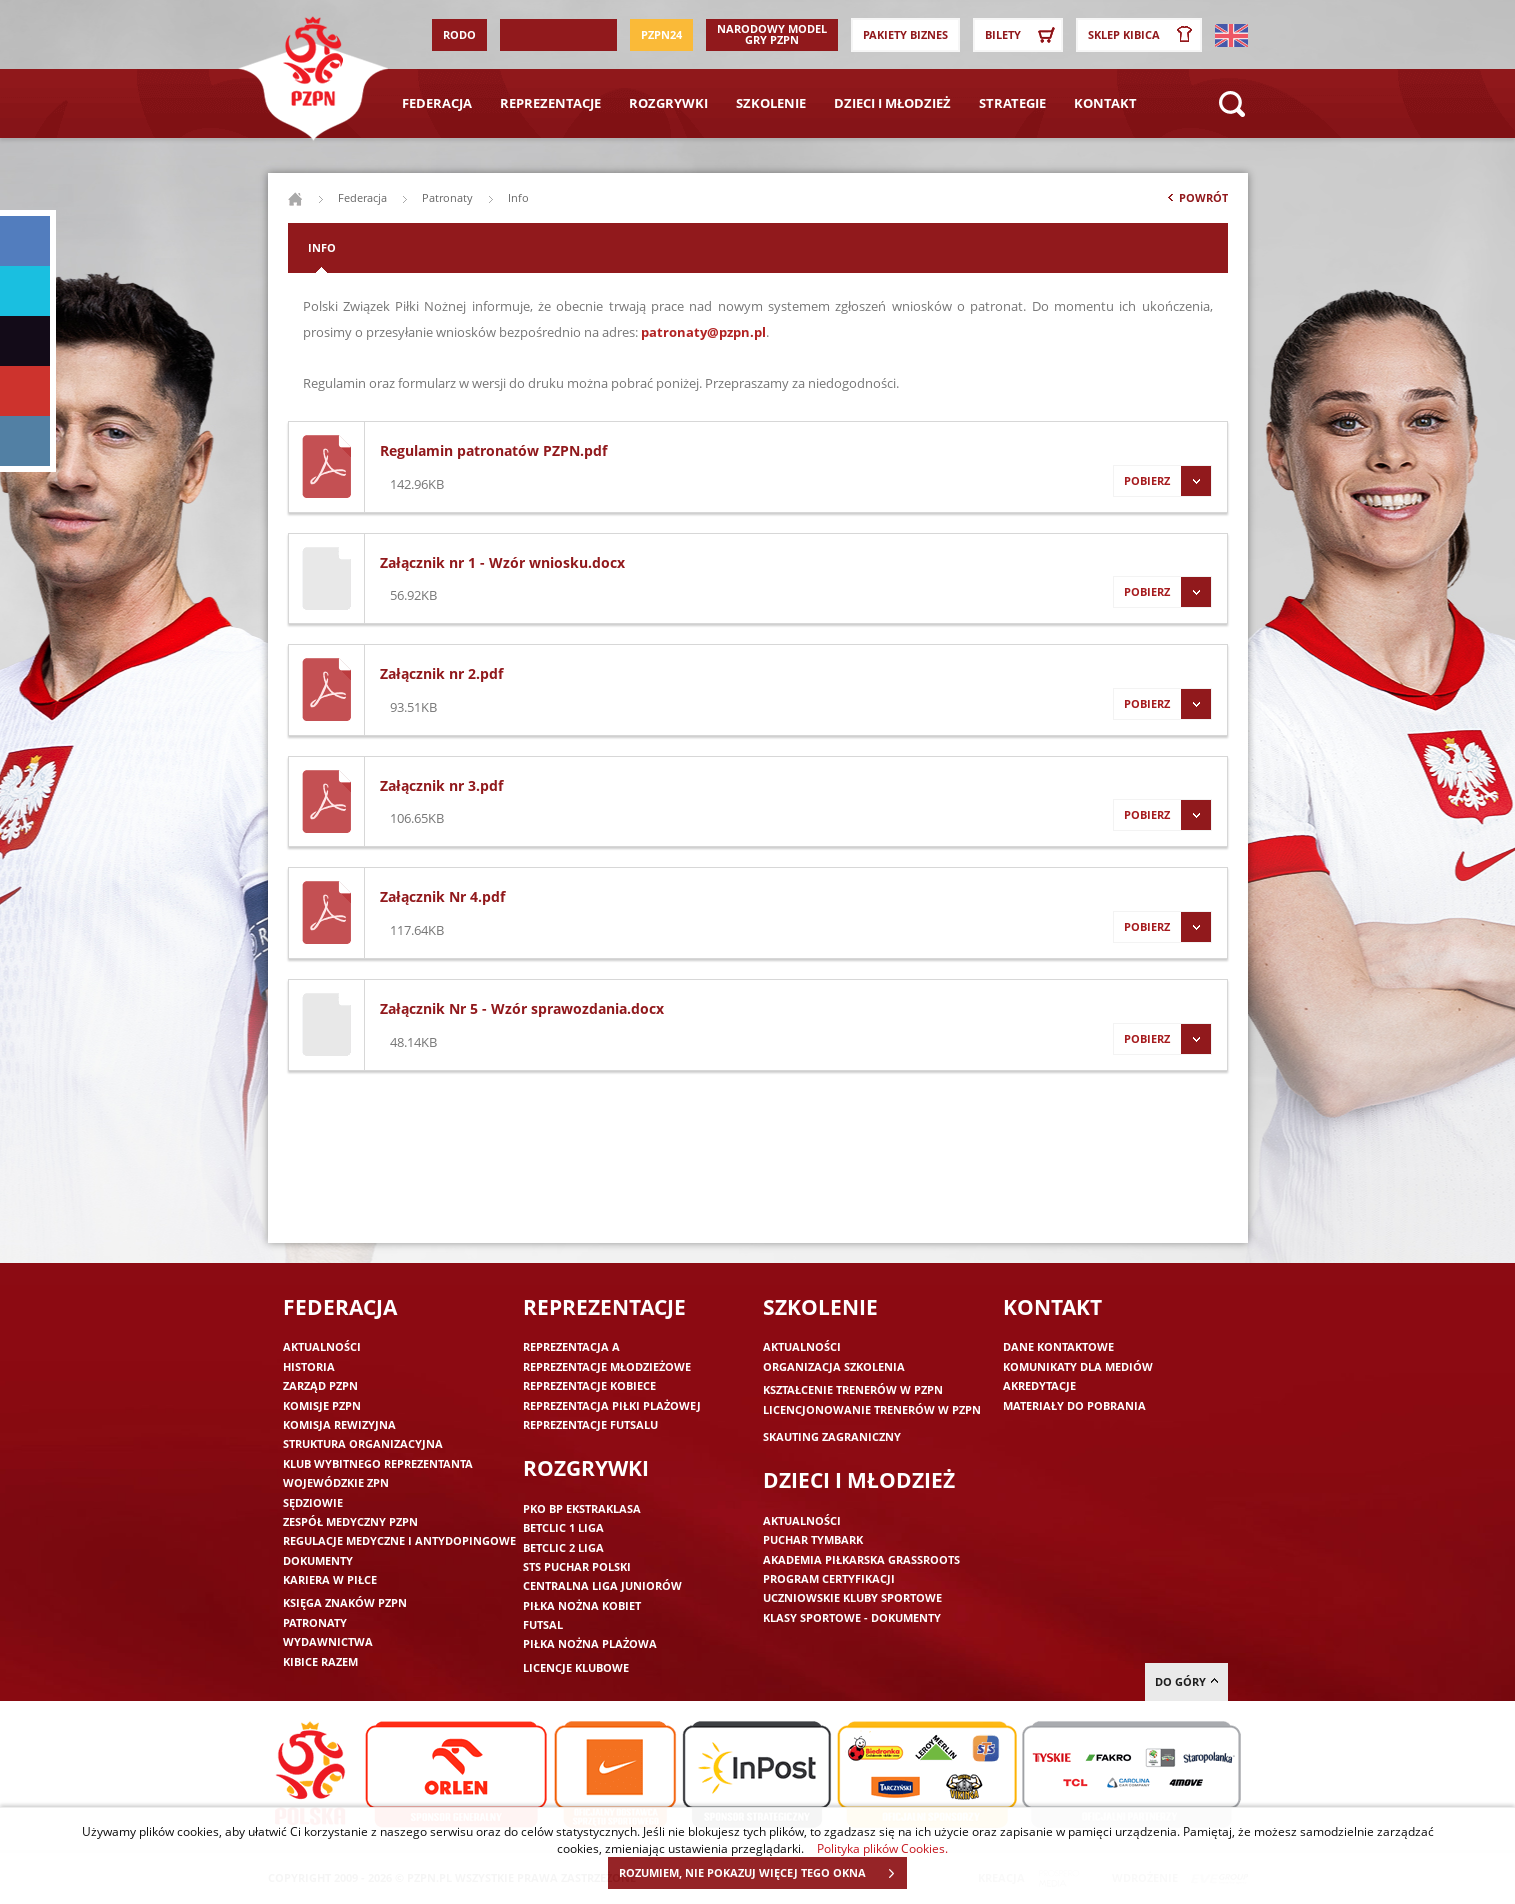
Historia (309, 1366)
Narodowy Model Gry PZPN (772, 34)
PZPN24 (661, 34)
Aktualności (322, 1346)
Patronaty (447, 197)
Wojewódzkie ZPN (336, 1482)
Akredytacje (1039, 1385)
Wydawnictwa (328, 1641)
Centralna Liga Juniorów (602, 1585)
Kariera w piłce (330, 1579)
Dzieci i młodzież (892, 103)
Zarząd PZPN (320, 1385)
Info (322, 247)
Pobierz (1162, 481)
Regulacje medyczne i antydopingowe (399, 1540)
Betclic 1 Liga (563, 1527)
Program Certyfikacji (829, 1578)
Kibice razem (320, 1661)
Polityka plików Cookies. (882, 1848)
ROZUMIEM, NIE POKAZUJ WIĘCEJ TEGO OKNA (762, 1873)
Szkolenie (771, 103)
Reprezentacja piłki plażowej (612, 1405)
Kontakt (1105, 103)
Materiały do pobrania (1074, 1405)
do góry (1186, 1681)
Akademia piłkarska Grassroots (861, 1559)
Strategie (1012, 103)
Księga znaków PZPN (345, 1602)
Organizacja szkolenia (834, 1366)
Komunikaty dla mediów (1078, 1366)
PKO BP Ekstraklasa (582, 1508)
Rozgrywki (668, 103)
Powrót (1196, 202)
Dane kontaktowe (1058, 1346)
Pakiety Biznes (905, 34)
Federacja (437, 103)
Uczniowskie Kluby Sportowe (852, 1597)
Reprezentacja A (571, 1346)
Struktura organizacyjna (363, 1443)
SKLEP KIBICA (1144, 35)
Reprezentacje (550, 103)
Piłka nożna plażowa (590, 1643)
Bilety (1023, 35)
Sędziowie (313, 1502)
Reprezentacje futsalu (590, 1424)
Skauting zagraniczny (832, 1436)
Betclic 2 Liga (563, 1547)
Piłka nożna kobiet (582, 1605)
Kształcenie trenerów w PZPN (853, 1389)
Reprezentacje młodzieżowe (607, 1366)
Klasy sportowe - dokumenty (852, 1617)
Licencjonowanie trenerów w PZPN (872, 1409)
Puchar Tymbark (813, 1539)
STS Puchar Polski (577, 1566)
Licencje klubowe (576, 1667)
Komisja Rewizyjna (339, 1424)
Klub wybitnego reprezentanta (378, 1463)
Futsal (543, 1624)
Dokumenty (318, 1560)
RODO (459, 34)
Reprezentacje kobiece (589, 1385)
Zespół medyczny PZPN (350, 1521)
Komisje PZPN (322, 1405)
